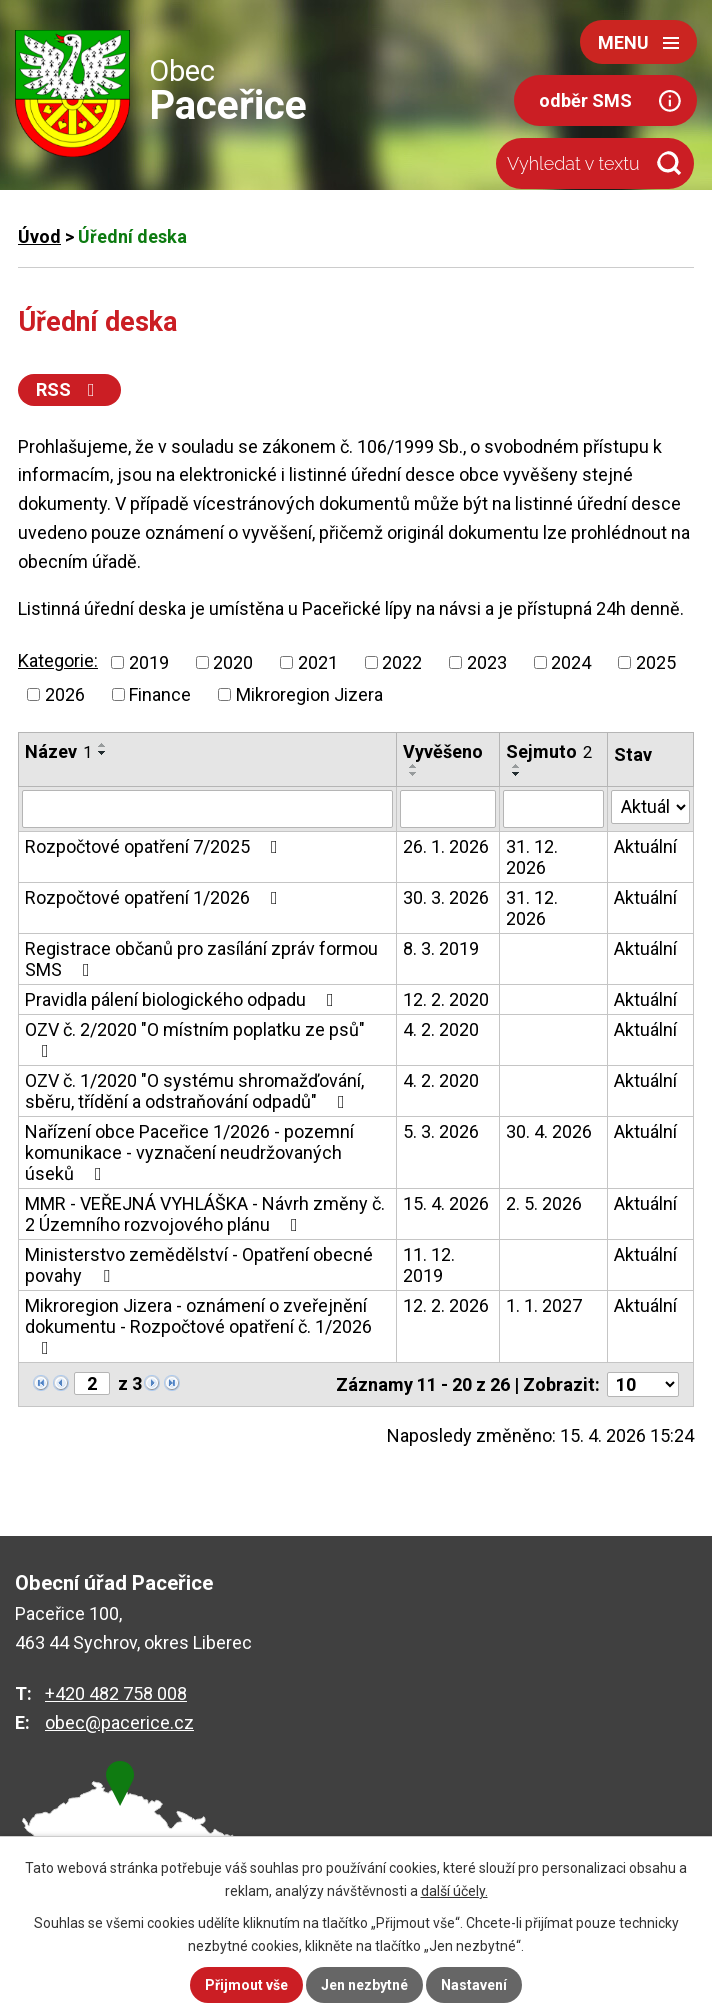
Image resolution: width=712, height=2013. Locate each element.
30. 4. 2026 (549, 1131)
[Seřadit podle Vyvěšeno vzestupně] (414, 766)
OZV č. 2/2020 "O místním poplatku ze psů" (195, 1039)
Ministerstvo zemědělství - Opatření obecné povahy (199, 1265)
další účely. (454, 1891)
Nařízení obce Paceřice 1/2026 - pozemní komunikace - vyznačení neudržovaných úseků (189, 1152)
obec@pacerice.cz (119, 1722)
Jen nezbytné (364, 1985)
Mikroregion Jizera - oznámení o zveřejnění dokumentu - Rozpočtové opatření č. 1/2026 (198, 1326)
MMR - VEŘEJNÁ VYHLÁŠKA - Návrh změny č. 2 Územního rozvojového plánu (205, 1214)
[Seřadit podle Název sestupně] (103, 753)
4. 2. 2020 (441, 1029)
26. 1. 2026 (446, 846)
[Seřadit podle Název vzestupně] (103, 745)
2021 (318, 662)
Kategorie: (58, 660)
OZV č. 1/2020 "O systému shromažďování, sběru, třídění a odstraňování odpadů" (194, 1091)
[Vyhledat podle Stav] (650, 807)
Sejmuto (549, 751)
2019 (149, 662)
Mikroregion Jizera (309, 694)
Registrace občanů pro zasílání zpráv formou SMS (201, 959)
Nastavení (474, 1985)
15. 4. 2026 (446, 1203)
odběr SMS (585, 100)
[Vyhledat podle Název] (207, 809)
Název (58, 751)
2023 (487, 662)
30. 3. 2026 (446, 897)
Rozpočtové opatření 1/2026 (155, 897)
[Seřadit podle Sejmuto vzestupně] (517, 766)
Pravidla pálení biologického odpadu (183, 999)
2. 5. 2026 (544, 1203)
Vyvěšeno (443, 751)
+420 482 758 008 (116, 1693)
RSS (69, 389)
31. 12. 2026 (532, 857)
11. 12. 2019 (429, 1265)
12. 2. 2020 (446, 999)
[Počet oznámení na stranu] (643, 1384)
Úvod (39, 236)
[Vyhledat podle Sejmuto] (553, 809)
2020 (233, 662)
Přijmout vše (246, 1985)
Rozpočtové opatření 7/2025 (155, 846)
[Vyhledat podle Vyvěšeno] (447, 809)
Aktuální (645, 846)
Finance (160, 694)
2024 (571, 662)
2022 (402, 662)
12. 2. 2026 (446, 1305)
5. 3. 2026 (441, 1131)
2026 (65, 694)
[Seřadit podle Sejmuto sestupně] (517, 774)
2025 (656, 662)
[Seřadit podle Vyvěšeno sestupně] (414, 774)
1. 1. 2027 (544, 1305)
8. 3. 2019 (441, 948)
